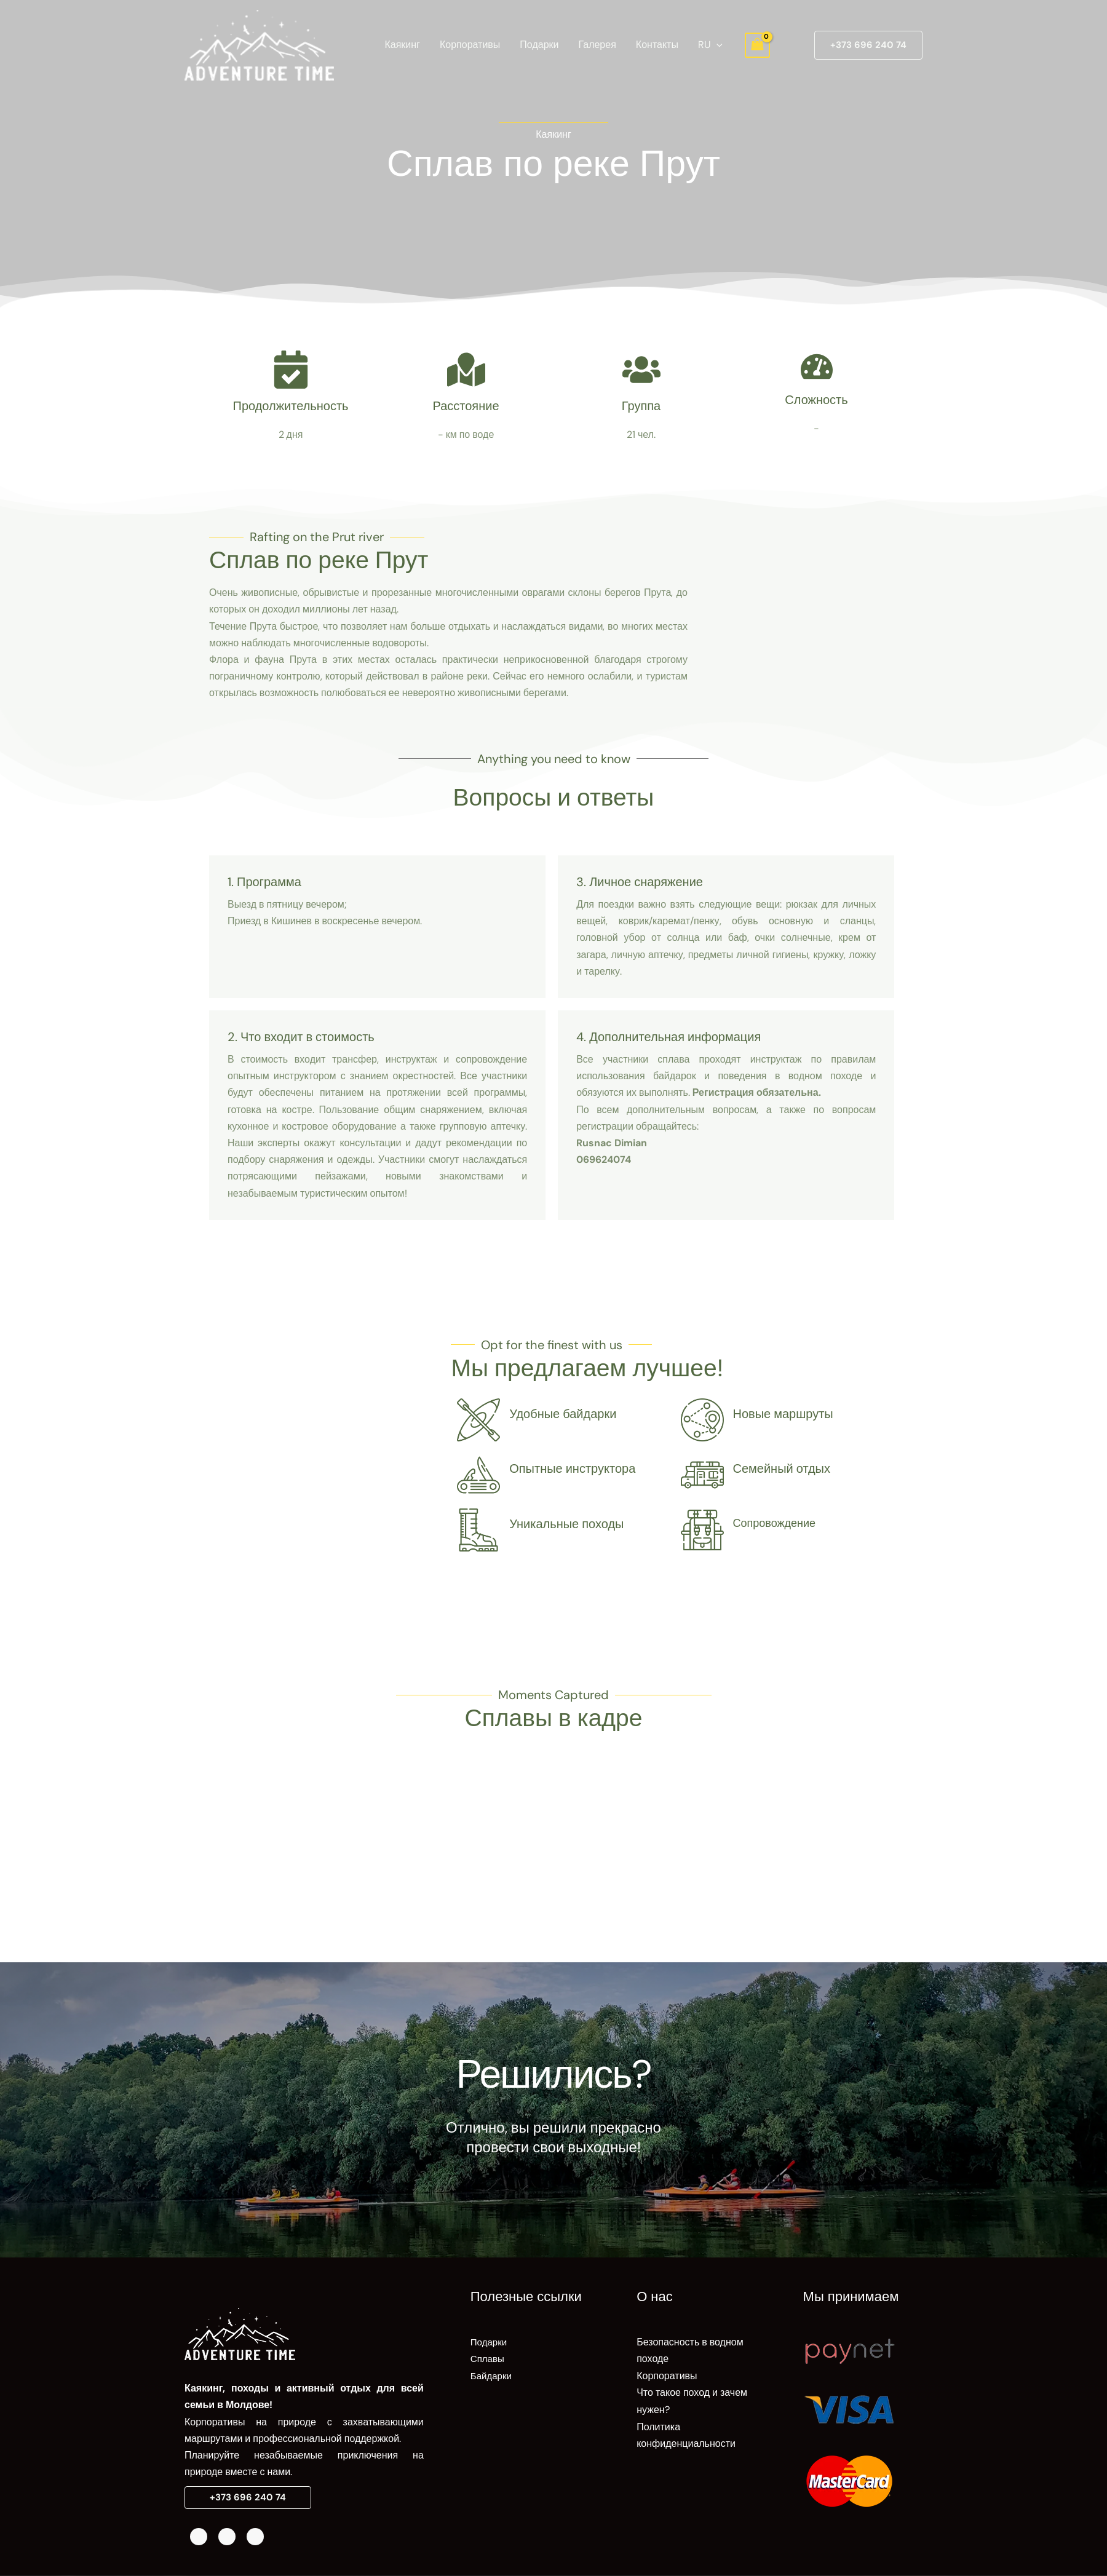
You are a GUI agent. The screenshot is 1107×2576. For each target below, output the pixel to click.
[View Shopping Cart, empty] (758, 45)
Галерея (597, 44)
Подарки (539, 44)
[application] (716, 44)
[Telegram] (255, 2536)
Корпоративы (470, 44)
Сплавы (488, 2358)
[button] (868, 45)
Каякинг (402, 44)
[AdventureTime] (259, 44)
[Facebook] (198, 2536)
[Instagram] (227, 2536)
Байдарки (492, 2375)
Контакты (657, 44)
